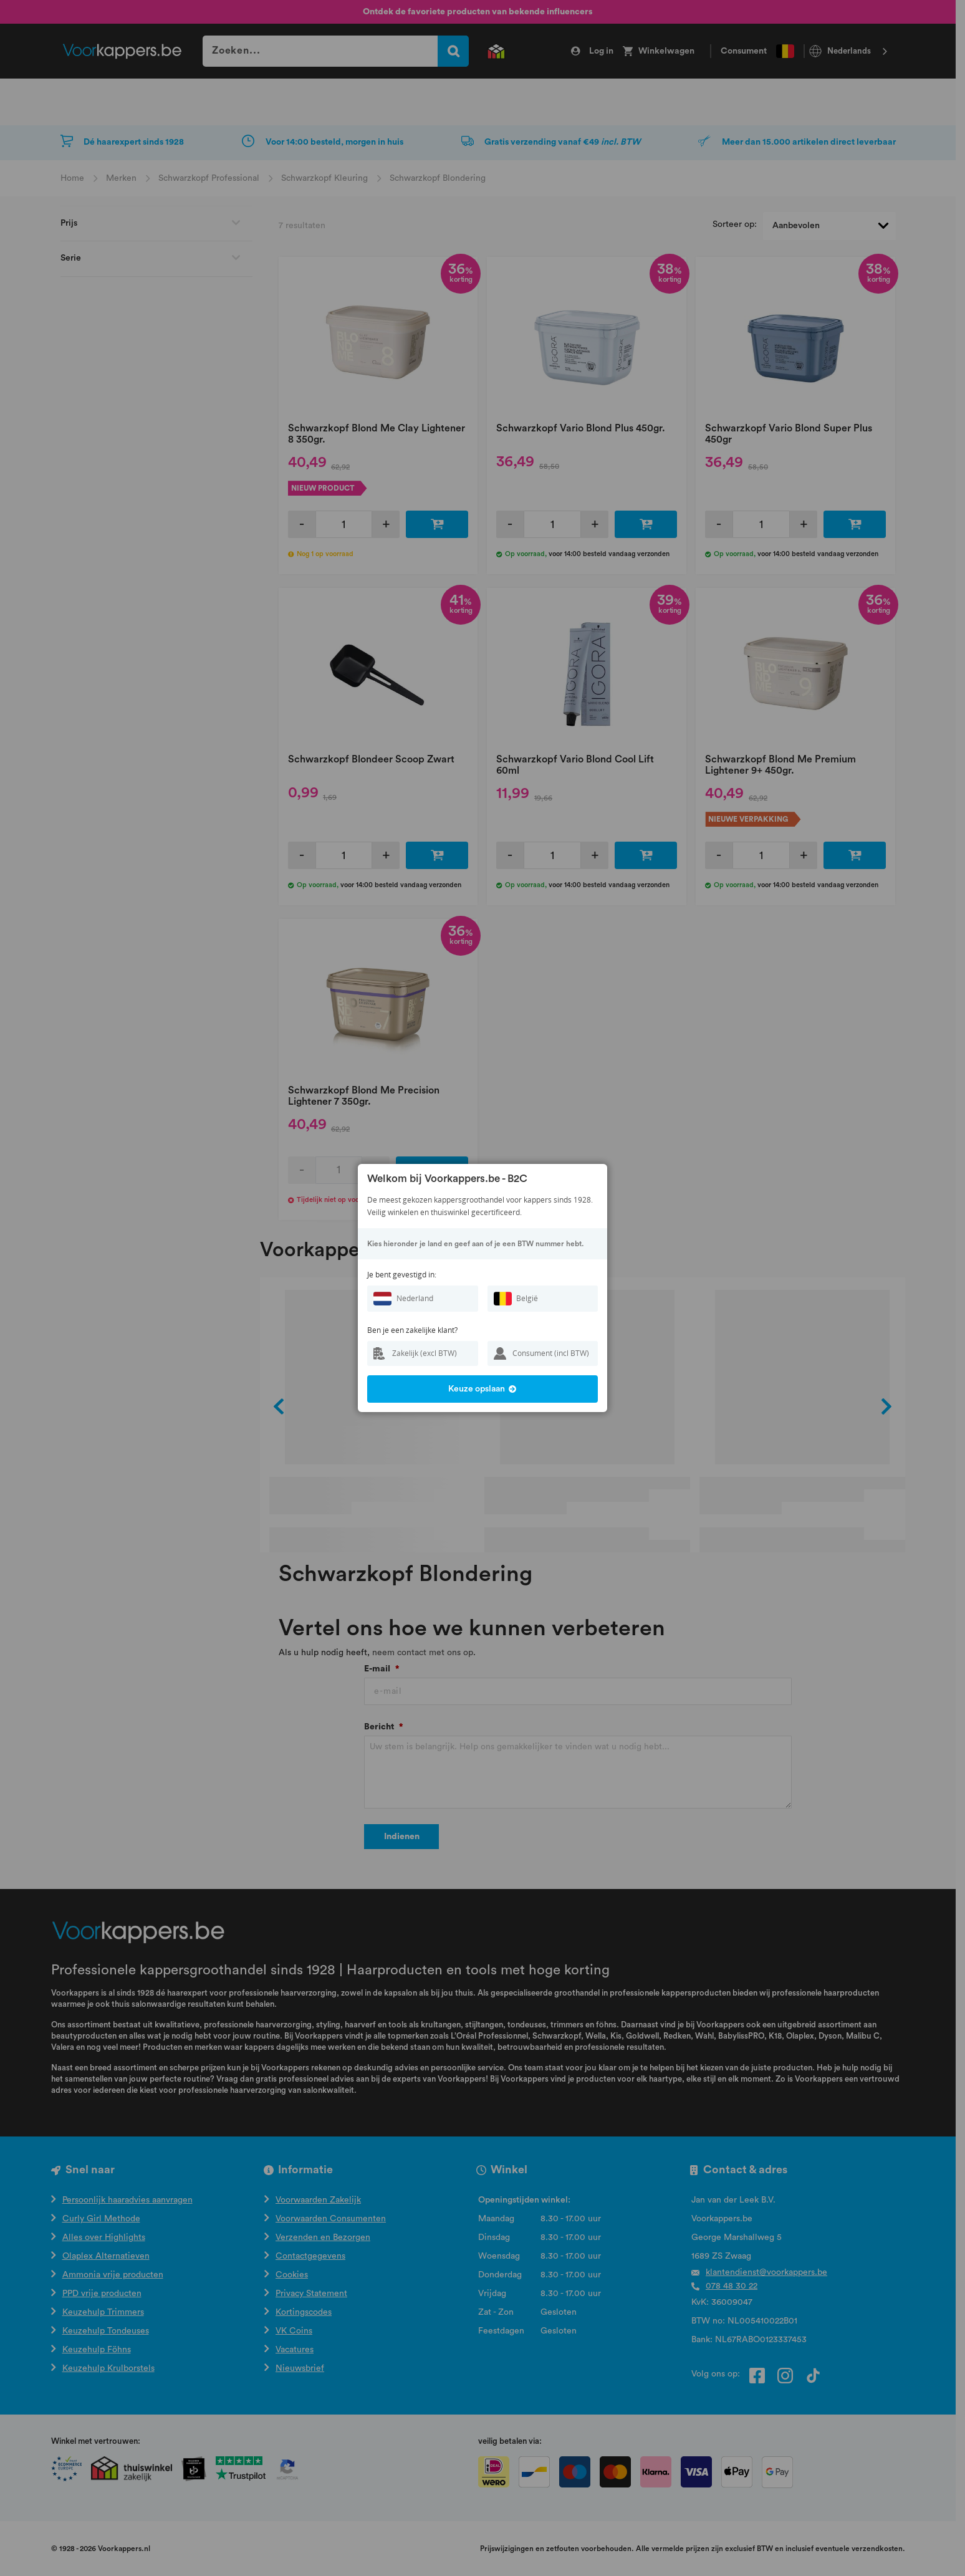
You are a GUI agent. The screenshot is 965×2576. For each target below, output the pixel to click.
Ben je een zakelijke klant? (412, 1330)
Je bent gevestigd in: (401, 1274)
